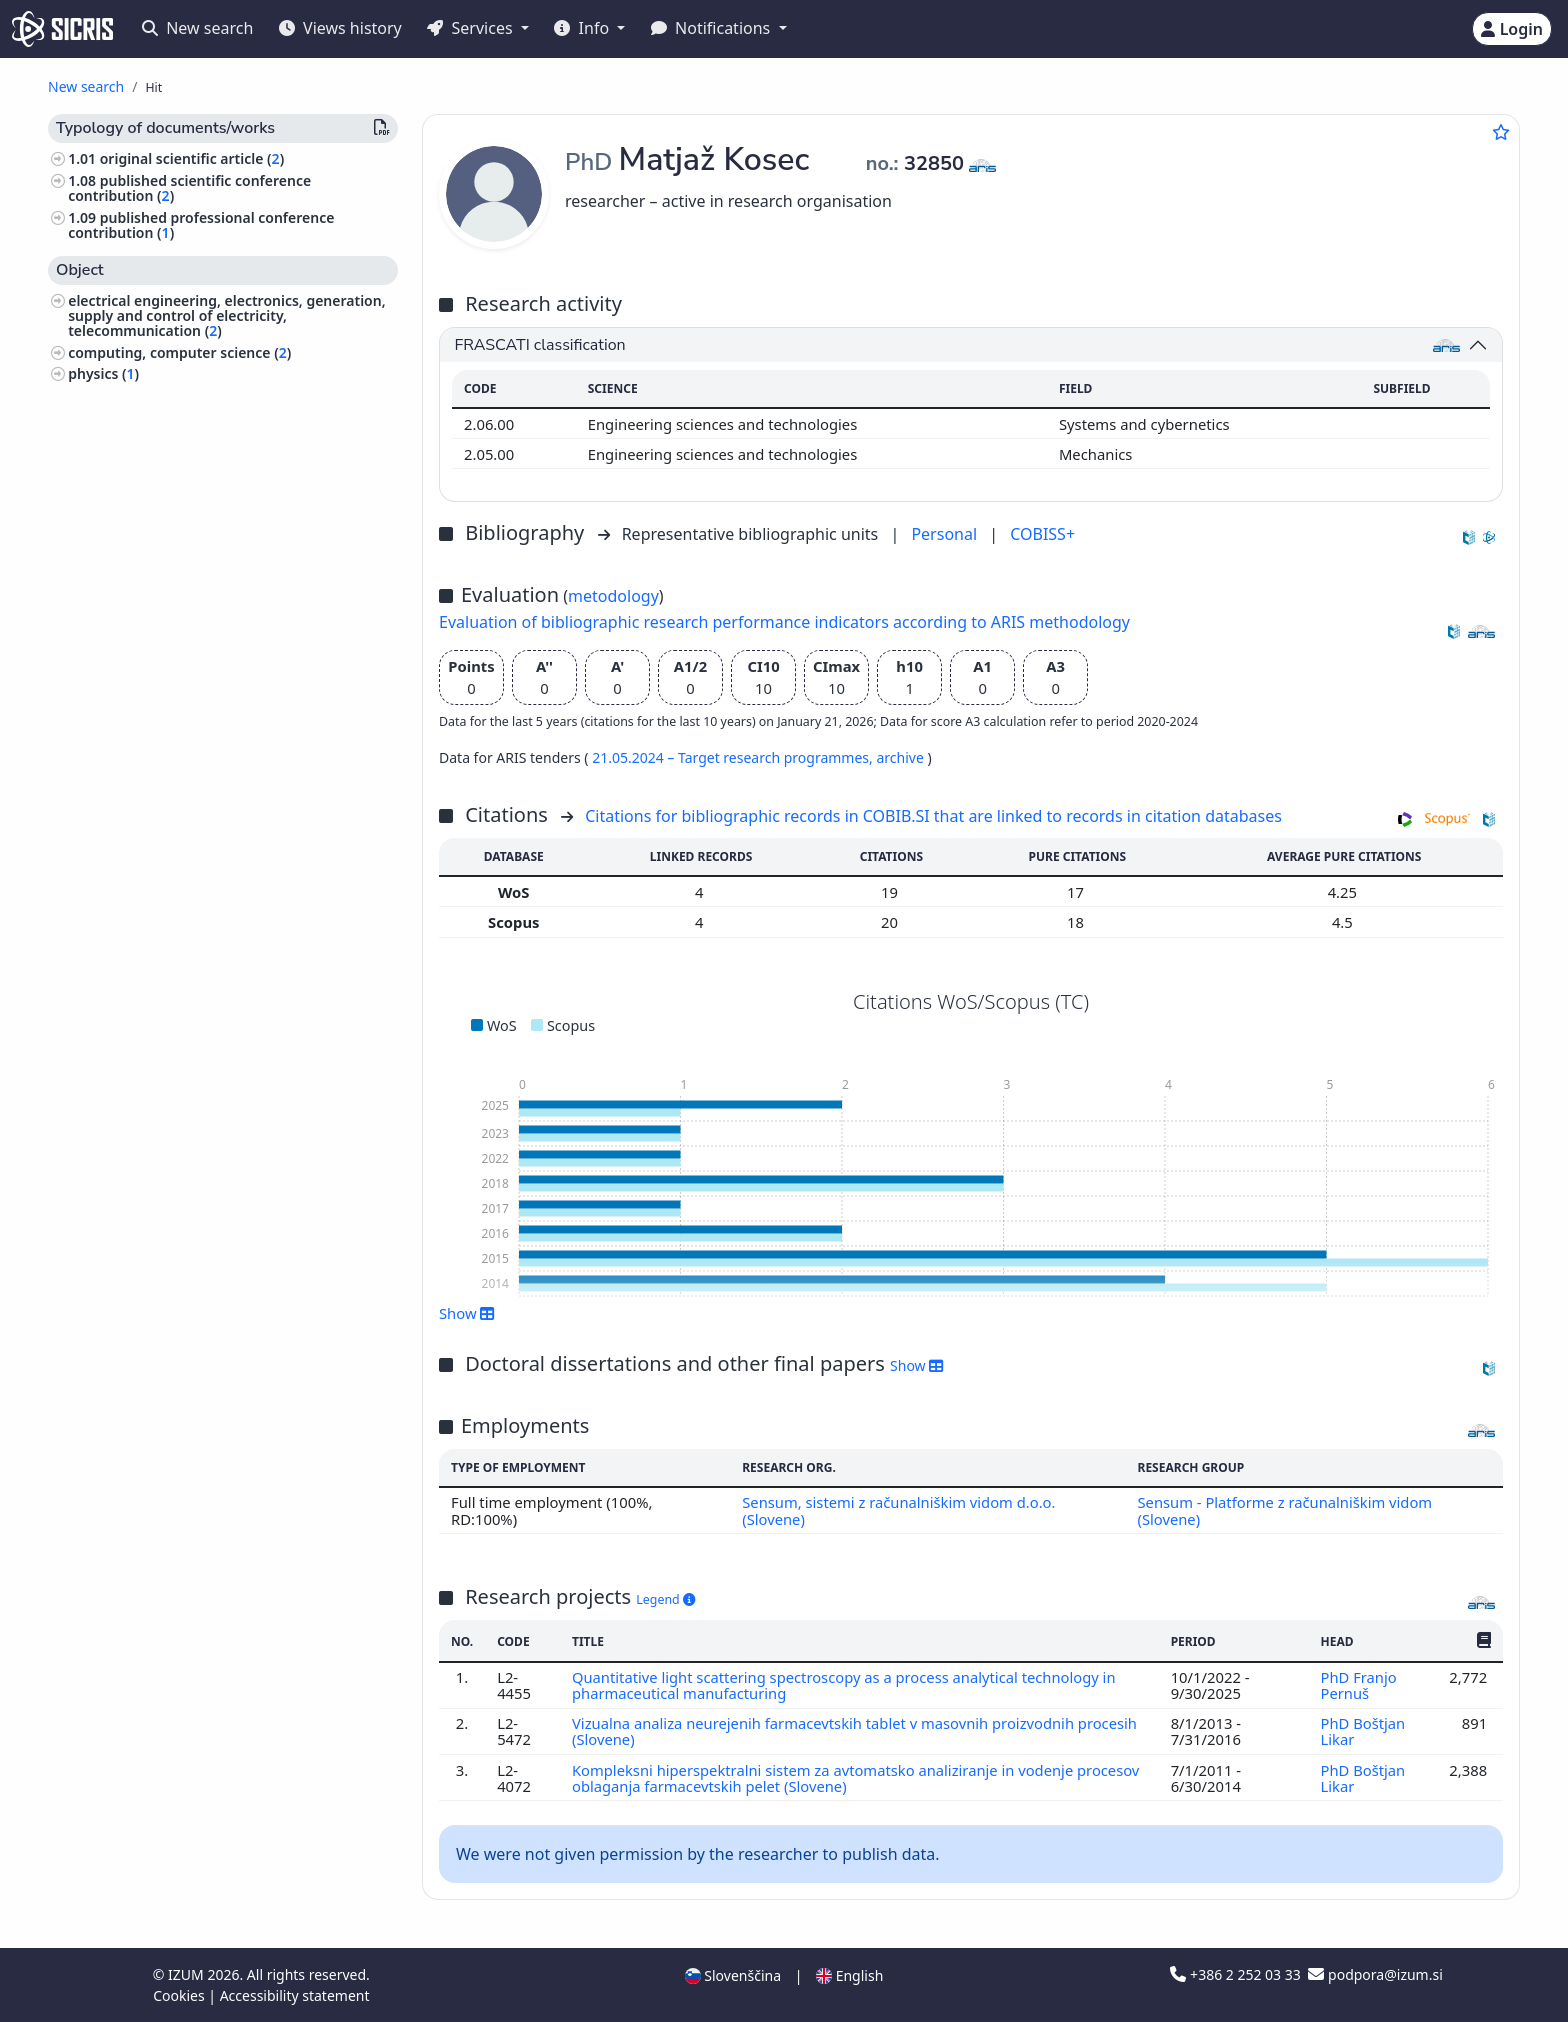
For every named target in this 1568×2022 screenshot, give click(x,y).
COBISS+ (1042, 534)
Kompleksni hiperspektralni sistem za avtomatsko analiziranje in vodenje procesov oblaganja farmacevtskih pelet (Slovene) (857, 1778)
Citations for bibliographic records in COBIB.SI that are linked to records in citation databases (933, 816)
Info (583, 28)
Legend (665, 1599)
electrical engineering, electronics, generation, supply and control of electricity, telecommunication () (226, 315)
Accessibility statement (295, 1995)
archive (901, 757)
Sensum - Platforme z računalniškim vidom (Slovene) (1285, 1510)
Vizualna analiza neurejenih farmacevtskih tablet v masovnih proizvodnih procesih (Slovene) (855, 1731)
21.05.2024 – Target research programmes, (734, 757)
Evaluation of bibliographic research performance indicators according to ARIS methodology (784, 622)
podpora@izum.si (1375, 1974)
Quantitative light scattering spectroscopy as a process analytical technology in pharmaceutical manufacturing (845, 1685)
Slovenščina (733, 1975)
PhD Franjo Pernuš (1358, 1685)
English (849, 1975)
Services (471, 28)
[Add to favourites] (1501, 132)
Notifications (713, 28)
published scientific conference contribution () (189, 188)
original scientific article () (192, 158)
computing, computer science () (179, 352)
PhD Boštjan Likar (1362, 1731)
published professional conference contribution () (201, 225)
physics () (103, 373)
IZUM (187, 1974)
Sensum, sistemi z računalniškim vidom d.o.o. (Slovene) (898, 1510)
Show (467, 1313)
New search (197, 28)
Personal (946, 534)
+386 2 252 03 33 (1237, 1974)
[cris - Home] (62, 29)
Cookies (180, 1995)
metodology (613, 596)
